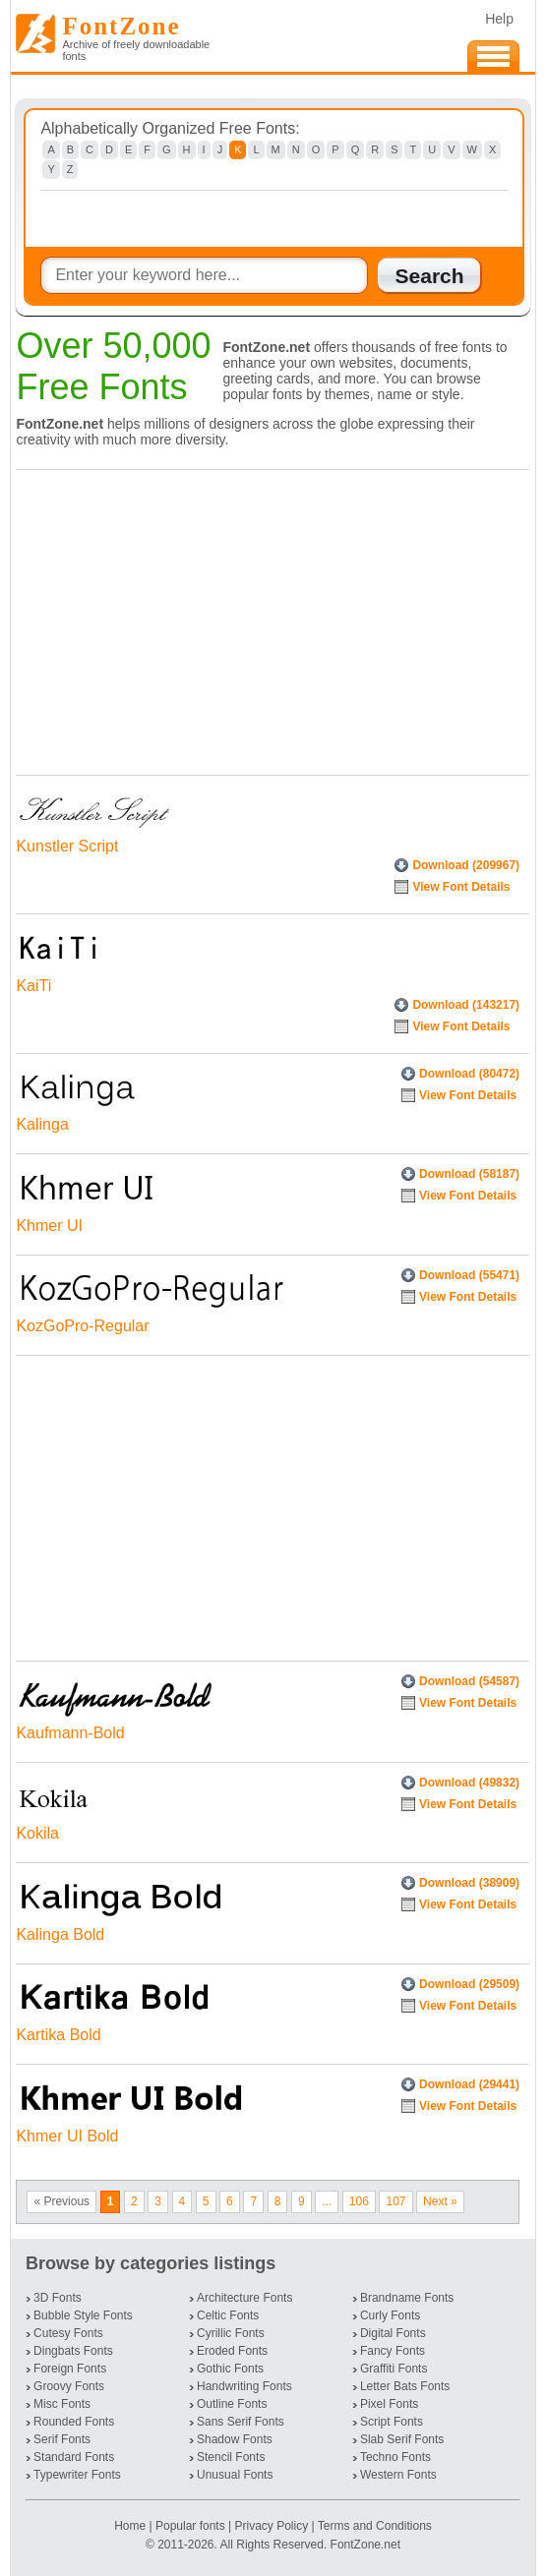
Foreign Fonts (69, 2368)
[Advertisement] (267, 617)
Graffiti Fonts (393, 2368)
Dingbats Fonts (73, 2351)
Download (465, 865)
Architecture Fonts (244, 2298)
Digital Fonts (393, 2333)
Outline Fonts (232, 2404)
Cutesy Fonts (68, 2333)
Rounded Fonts (73, 2422)
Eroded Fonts (232, 2351)
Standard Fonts (73, 2457)
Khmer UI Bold (67, 2136)
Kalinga (42, 1124)
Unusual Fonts (235, 2475)
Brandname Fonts (407, 2298)
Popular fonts (190, 2526)
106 (359, 2201)
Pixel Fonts (389, 2404)
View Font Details (461, 887)
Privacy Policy (271, 2526)
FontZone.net (365, 2544)
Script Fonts (391, 2422)
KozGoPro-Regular (82, 1325)
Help (499, 19)
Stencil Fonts (231, 2457)
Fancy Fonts (392, 2351)
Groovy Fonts (68, 2386)
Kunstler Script (67, 846)
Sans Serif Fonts (240, 2422)
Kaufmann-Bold (70, 1733)
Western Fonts (398, 2475)
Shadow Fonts (235, 2439)
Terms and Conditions (375, 2526)
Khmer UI (49, 1225)
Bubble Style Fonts (83, 2315)
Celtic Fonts (228, 2315)
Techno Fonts (395, 2457)
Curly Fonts (390, 2315)
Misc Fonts (62, 2404)
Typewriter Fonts (77, 2475)
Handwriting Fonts (244, 2386)
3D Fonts (57, 2298)
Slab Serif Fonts (402, 2439)
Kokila (37, 1833)
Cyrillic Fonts (231, 2333)
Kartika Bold (58, 2034)
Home (131, 2526)
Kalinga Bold (60, 1934)
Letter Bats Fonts (405, 2386)
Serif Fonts (62, 2439)
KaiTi (33, 985)
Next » (440, 2201)
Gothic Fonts (230, 2368)
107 (395, 2201)
